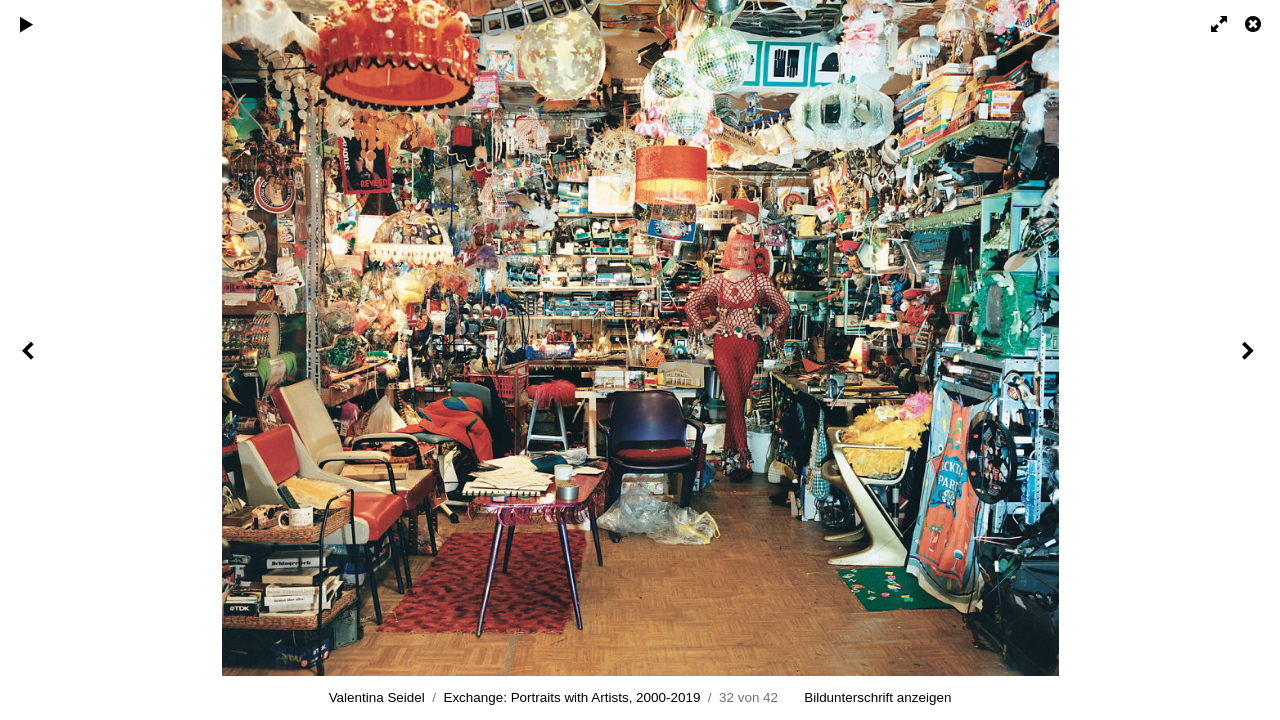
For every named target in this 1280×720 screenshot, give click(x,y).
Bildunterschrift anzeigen (877, 697)
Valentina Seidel (377, 697)
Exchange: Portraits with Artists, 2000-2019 (571, 697)
